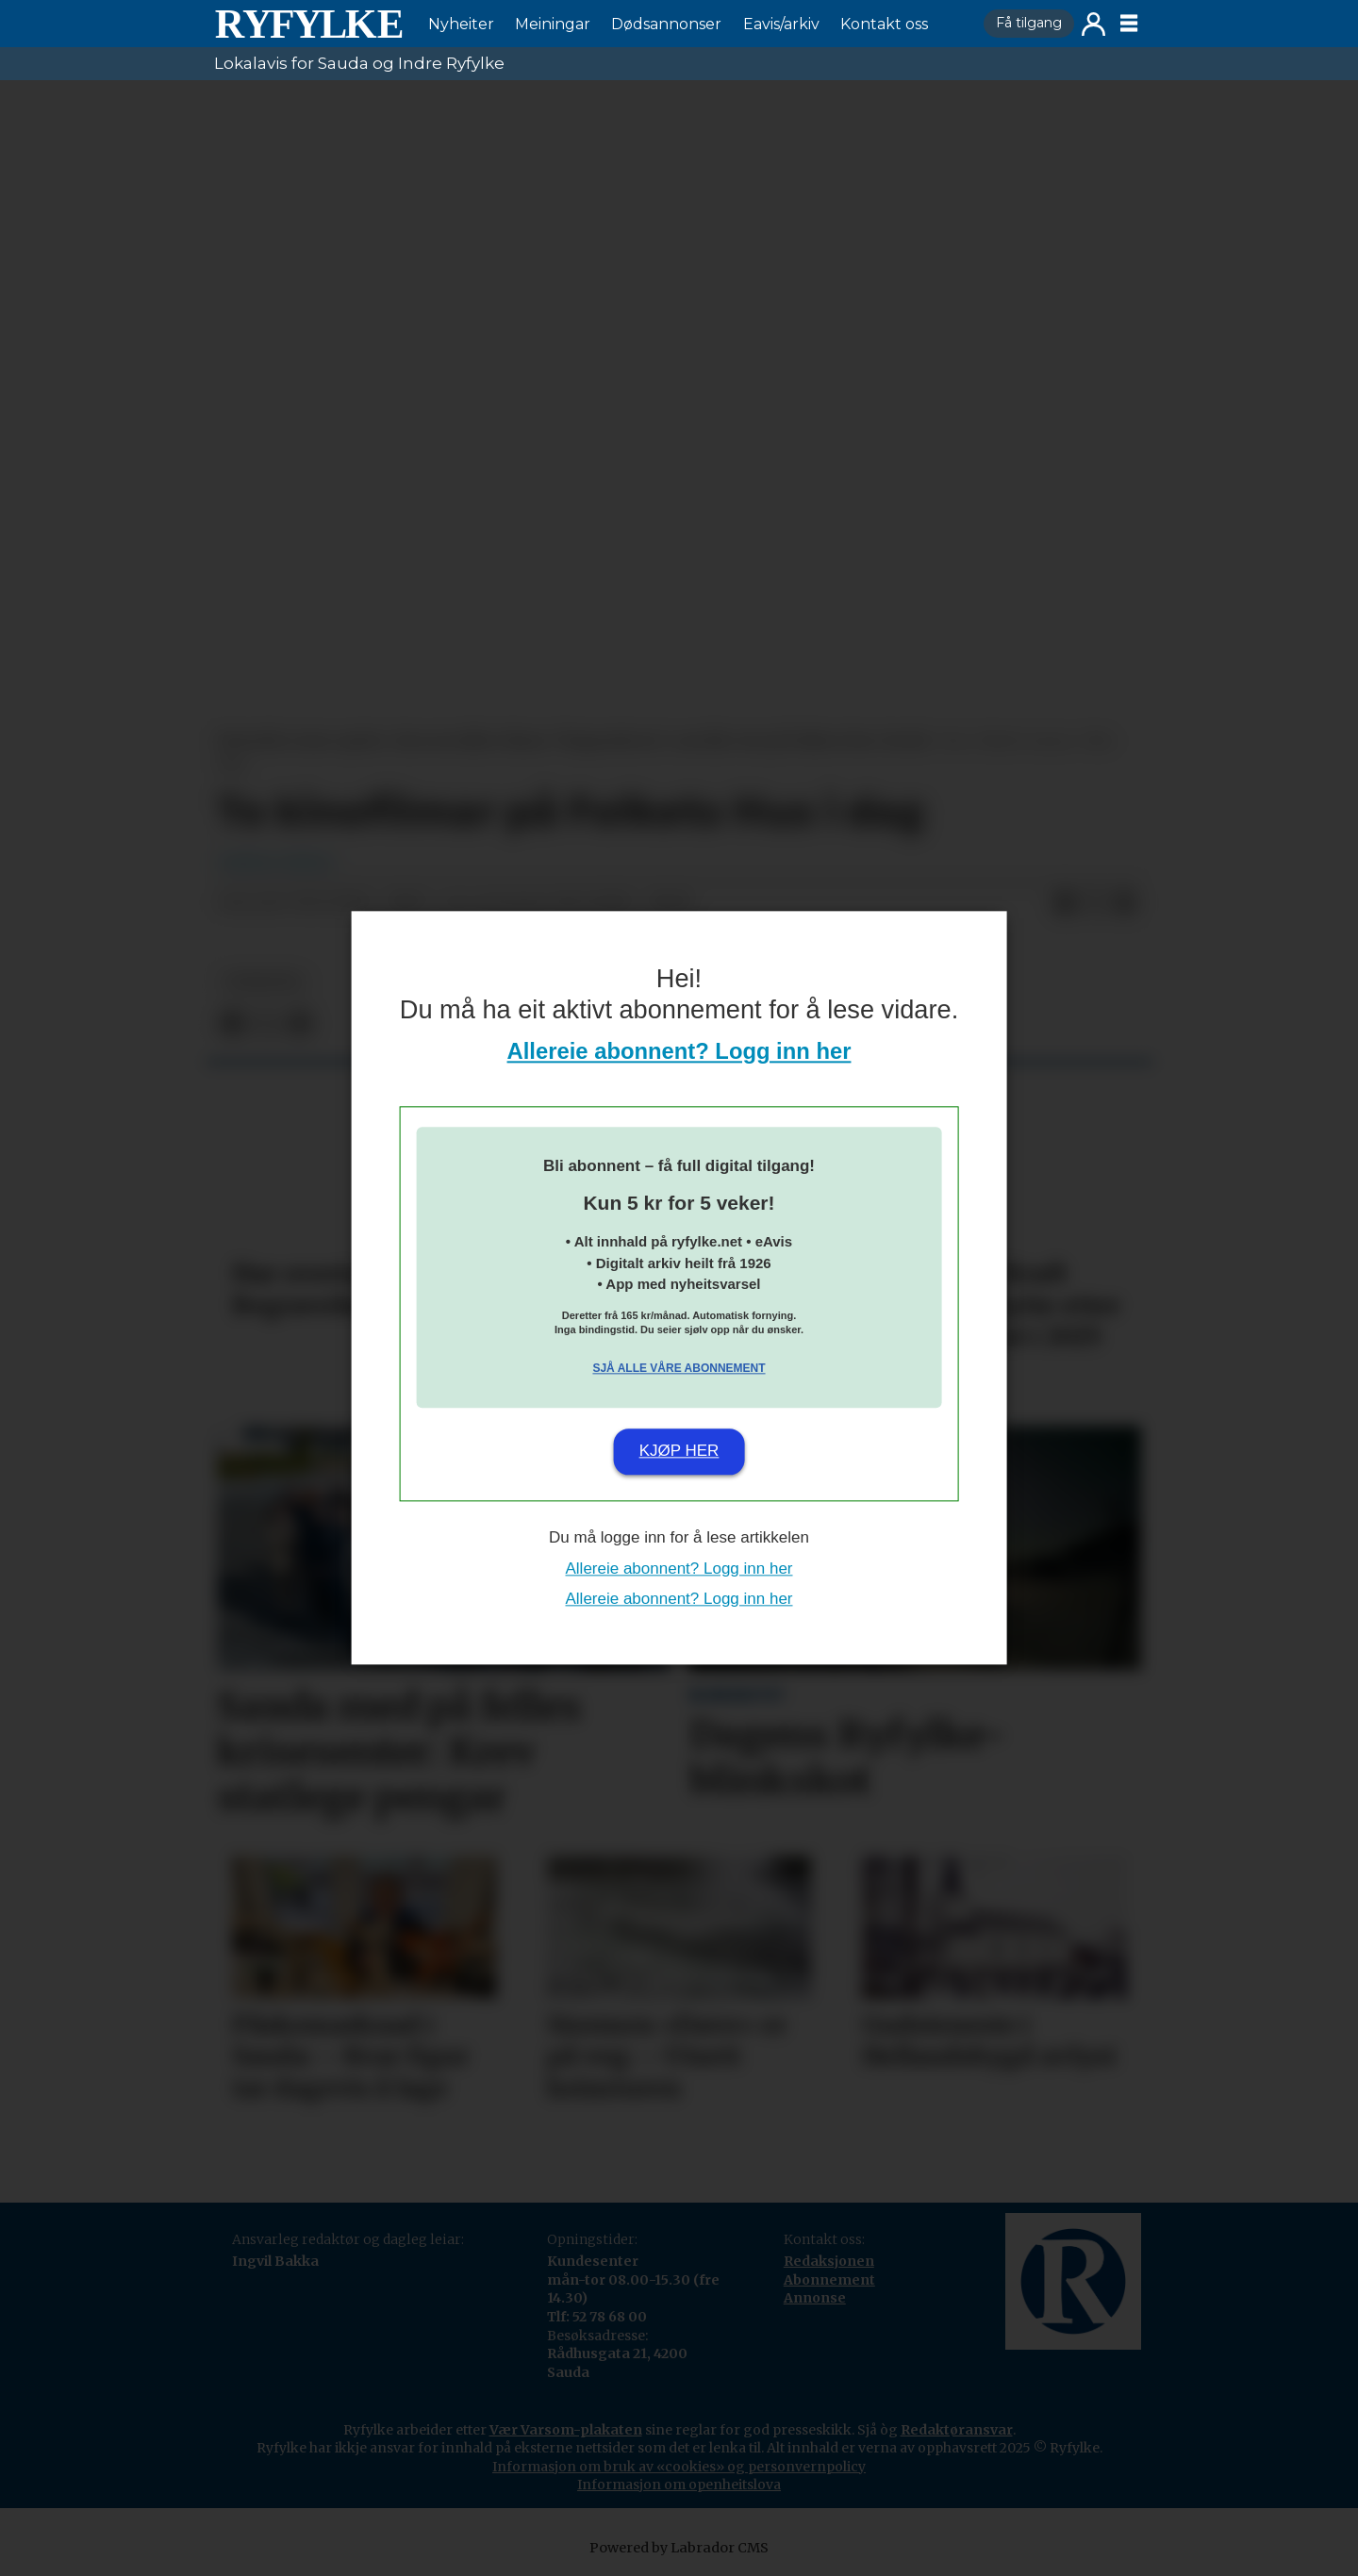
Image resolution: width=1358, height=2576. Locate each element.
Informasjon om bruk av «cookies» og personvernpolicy (679, 2466)
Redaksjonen (829, 2261)
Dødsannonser (666, 24)
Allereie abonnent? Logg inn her (679, 1052)
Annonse (815, 2297)
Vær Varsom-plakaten (565, 2429)
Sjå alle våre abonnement (678, 1368)
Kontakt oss (884, 24)
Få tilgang (1029, 22)
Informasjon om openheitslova (679, 2484)
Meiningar (552, 24)
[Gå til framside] (308, 23)
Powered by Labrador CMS (679, 2547)
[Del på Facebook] (1065, 903)
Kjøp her (679, 1451)
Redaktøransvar (957, 2429)
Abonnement (829, 2279)
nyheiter (263, 982)
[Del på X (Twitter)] (1095, 903)
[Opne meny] (1129, 23)
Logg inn (1093, 24)
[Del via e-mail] (1125, 903)
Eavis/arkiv (781, 24)
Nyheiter (461, 24)
